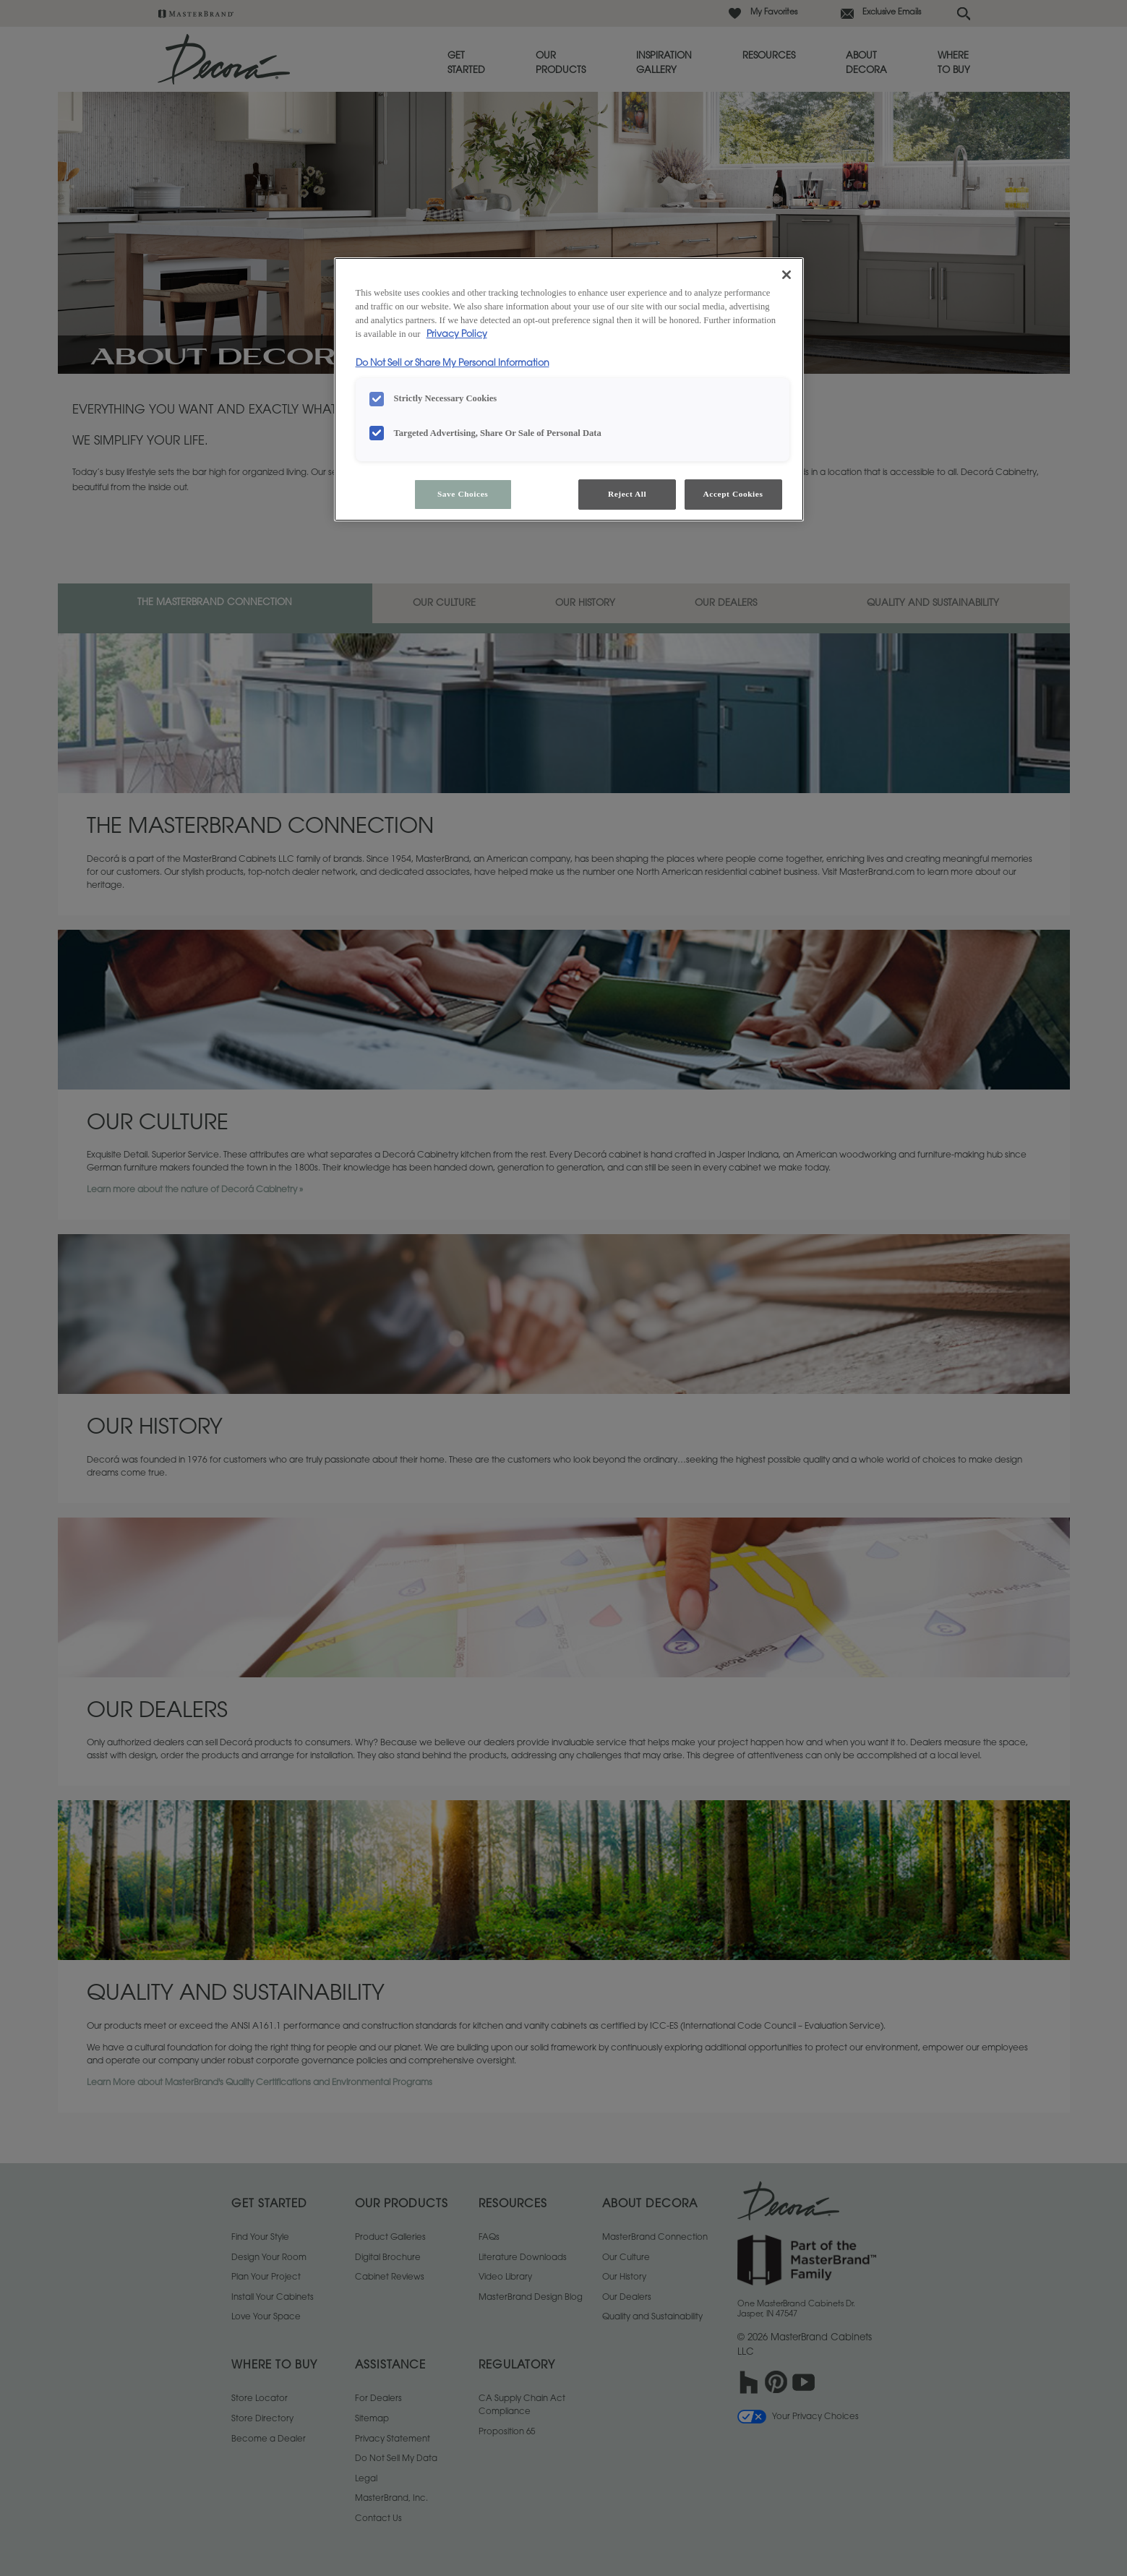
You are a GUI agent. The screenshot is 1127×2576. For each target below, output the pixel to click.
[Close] (786, 275)
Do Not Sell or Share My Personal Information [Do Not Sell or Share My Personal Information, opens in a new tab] (452, 363)
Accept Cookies (733, 493)
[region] (569, 389)
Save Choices (462, 493)
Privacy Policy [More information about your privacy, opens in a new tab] (457, 334)
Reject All (627, 493)
